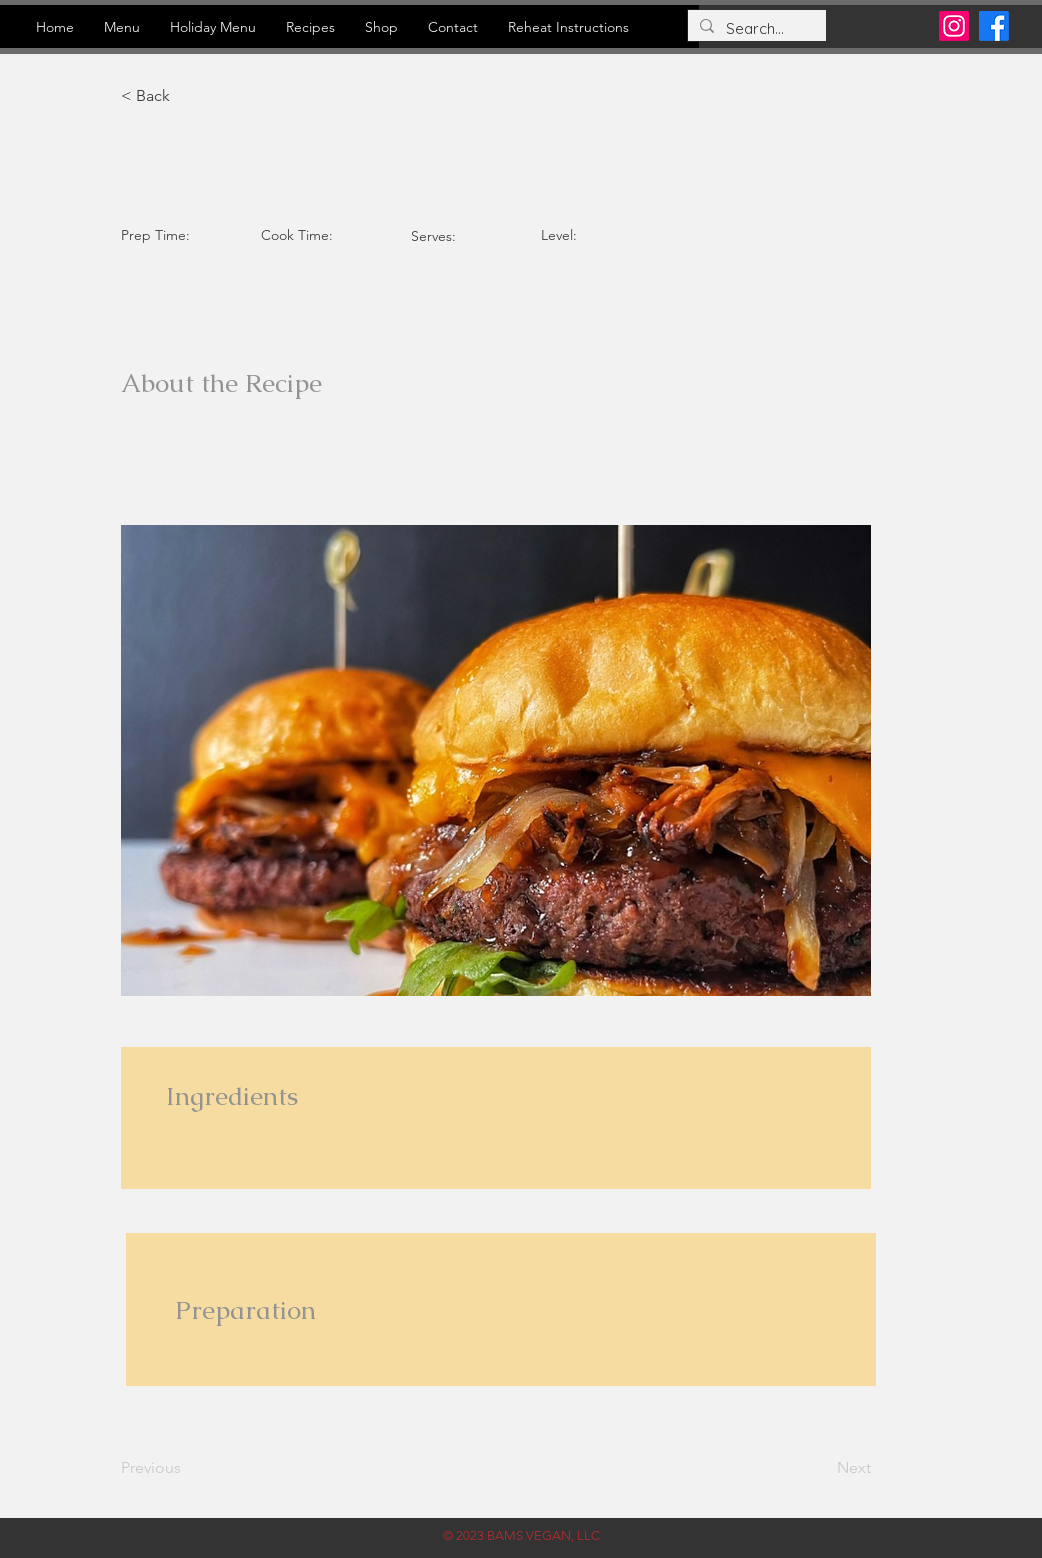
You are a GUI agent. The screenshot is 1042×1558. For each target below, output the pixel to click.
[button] (186, 96)
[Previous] (186, 1468)
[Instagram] (954, 26)
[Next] (821, 1468)
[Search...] (755, 28)
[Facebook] (994, 26)
